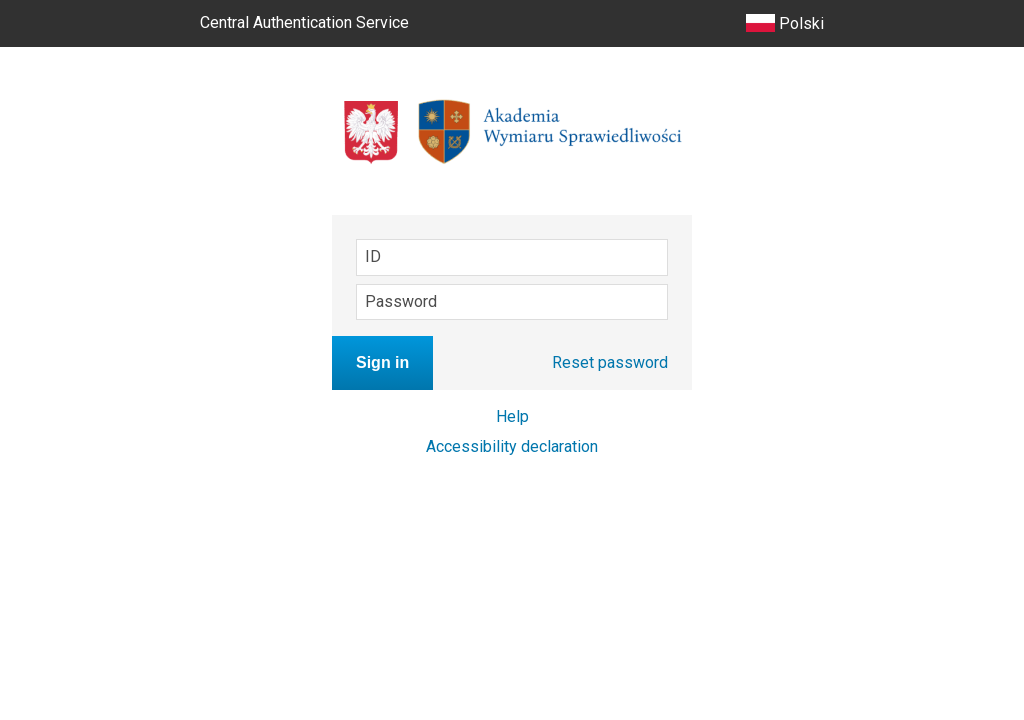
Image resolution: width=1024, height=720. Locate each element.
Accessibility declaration (512, 446)
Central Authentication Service (304, 22)
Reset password (610, 362)
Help (512, 416)
